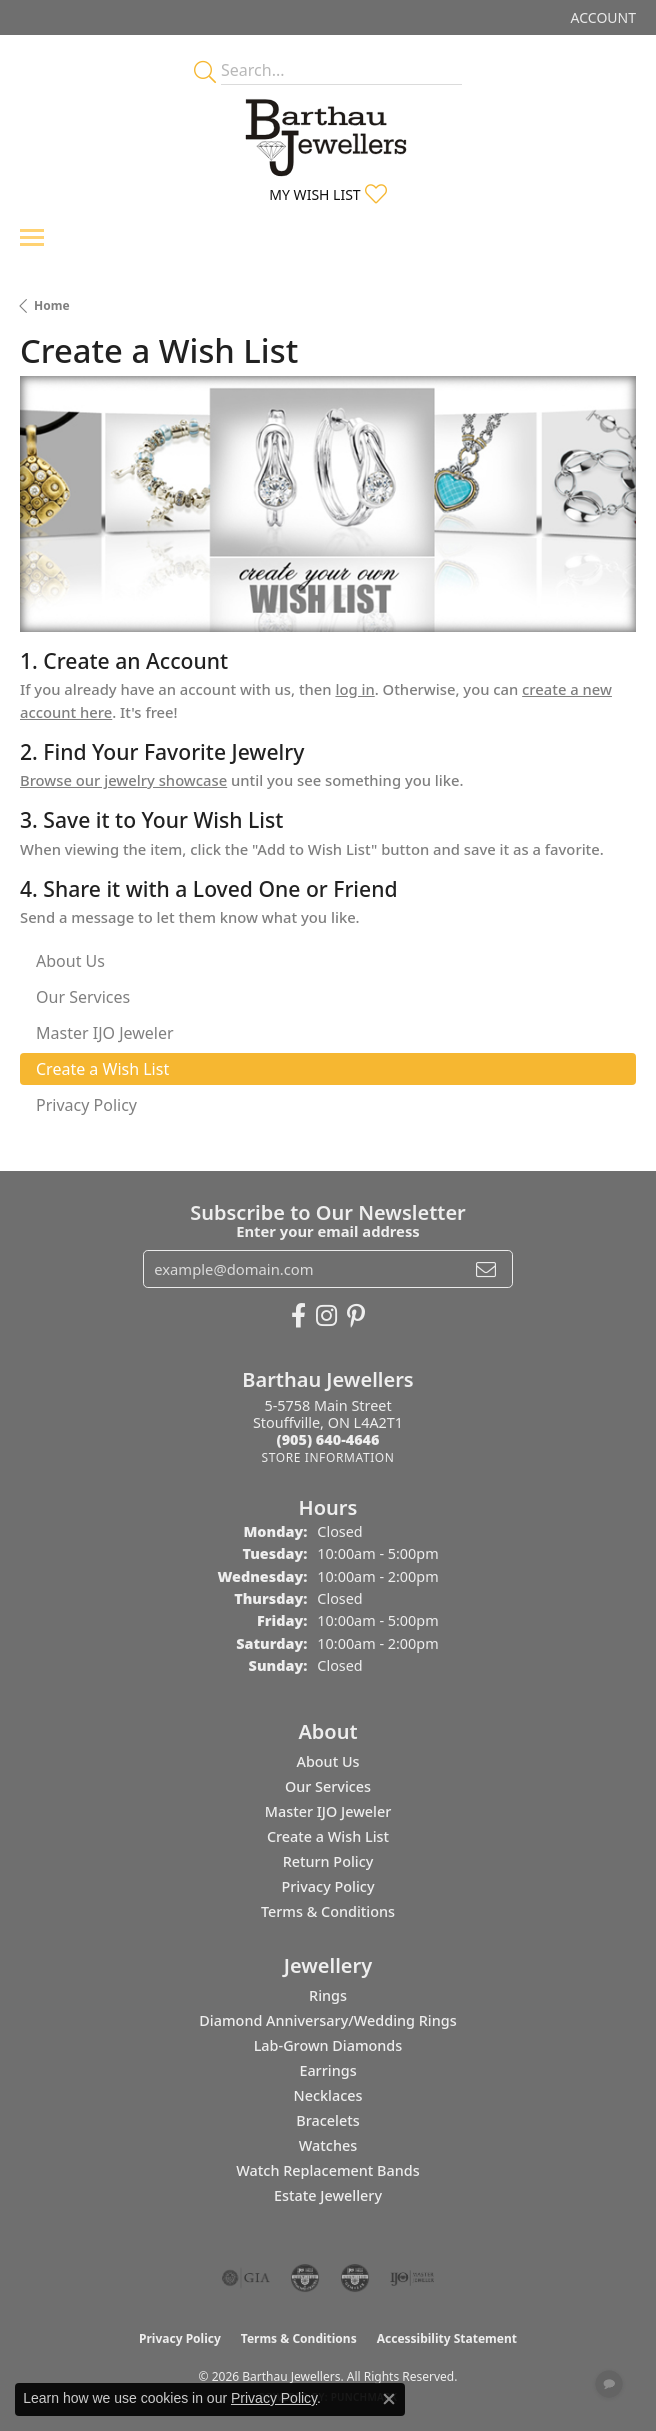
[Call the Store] (328, 1439)
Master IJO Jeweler (328, 1811)
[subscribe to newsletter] (486, 1269)
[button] (601, 17)
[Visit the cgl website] (355, 2278)
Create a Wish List (328, 1836)
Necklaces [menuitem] (328, 2095)
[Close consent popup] (389, 2399)
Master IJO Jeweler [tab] (105, 1033)
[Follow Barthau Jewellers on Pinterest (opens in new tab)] (356, 1316)
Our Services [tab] (83, 997)
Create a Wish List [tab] (102, 1069)
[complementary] (511, 2321)
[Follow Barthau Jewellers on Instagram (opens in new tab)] (326, 1316)
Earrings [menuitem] (327, 2070)
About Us (327, 1761)
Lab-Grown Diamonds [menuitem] (328, 2045)
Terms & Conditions (328, 1911)
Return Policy (328, 1861)
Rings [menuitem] (328, 1995)
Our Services (328, 1786)
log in (354, 689)
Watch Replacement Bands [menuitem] (327, 2170)
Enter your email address (328, 1231)
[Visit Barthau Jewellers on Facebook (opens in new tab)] (298, 1316)
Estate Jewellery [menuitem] (328, 2195)
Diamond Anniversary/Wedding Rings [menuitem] (327, 2020)
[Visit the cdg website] (305, 2278)
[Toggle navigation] (32, 237)
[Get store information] (327, 1457)
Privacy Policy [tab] (86, 1105)
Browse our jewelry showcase (123, 780)
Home (52, 305)
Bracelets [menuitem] (327, 2120)
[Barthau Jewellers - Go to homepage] (328, 132)
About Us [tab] (70, 961)
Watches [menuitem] (328, 2145)
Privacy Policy (328, 1886)
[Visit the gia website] (246, 2278)
